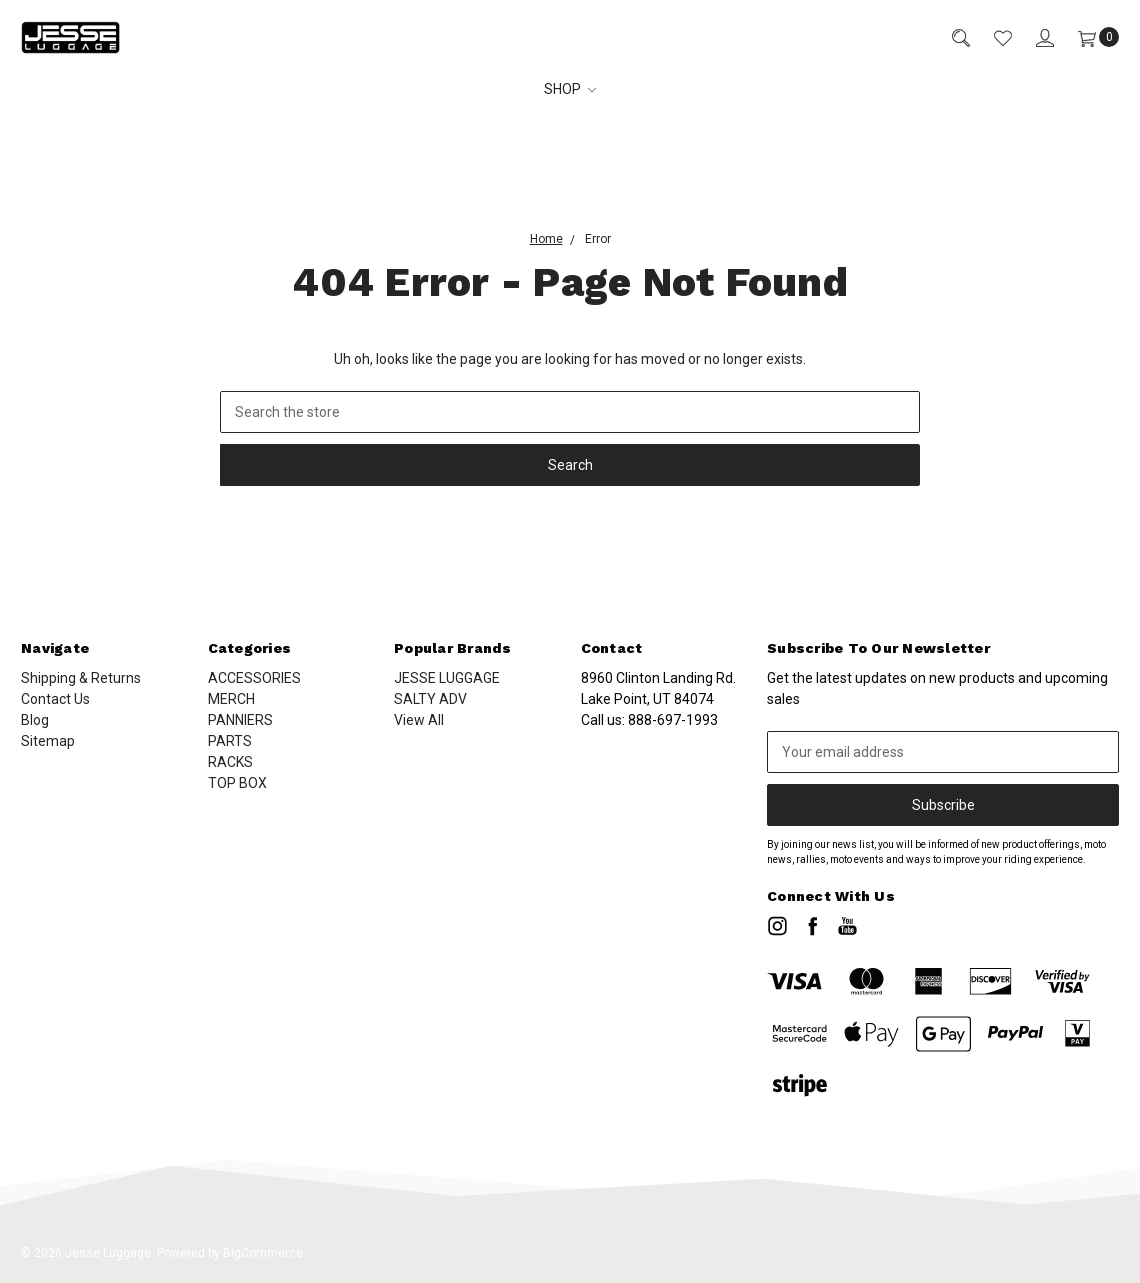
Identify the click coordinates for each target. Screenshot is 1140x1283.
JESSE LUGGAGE (447, 678)
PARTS (230, 741)
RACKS (230, 762)
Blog (35, 720)
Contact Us (55, 699)
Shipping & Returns (81, 678)
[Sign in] (1033, 37)
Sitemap (48, 741)
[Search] (949, 37)
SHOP (570, 89)
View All (419, 720)
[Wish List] (991, 37)
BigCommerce (263, 1253)
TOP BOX (237, 783)
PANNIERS (240, 720)
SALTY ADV (430, 699)
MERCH (231, 699)
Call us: (649, 720)
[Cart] (1086, 37)
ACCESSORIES (254, 678)
